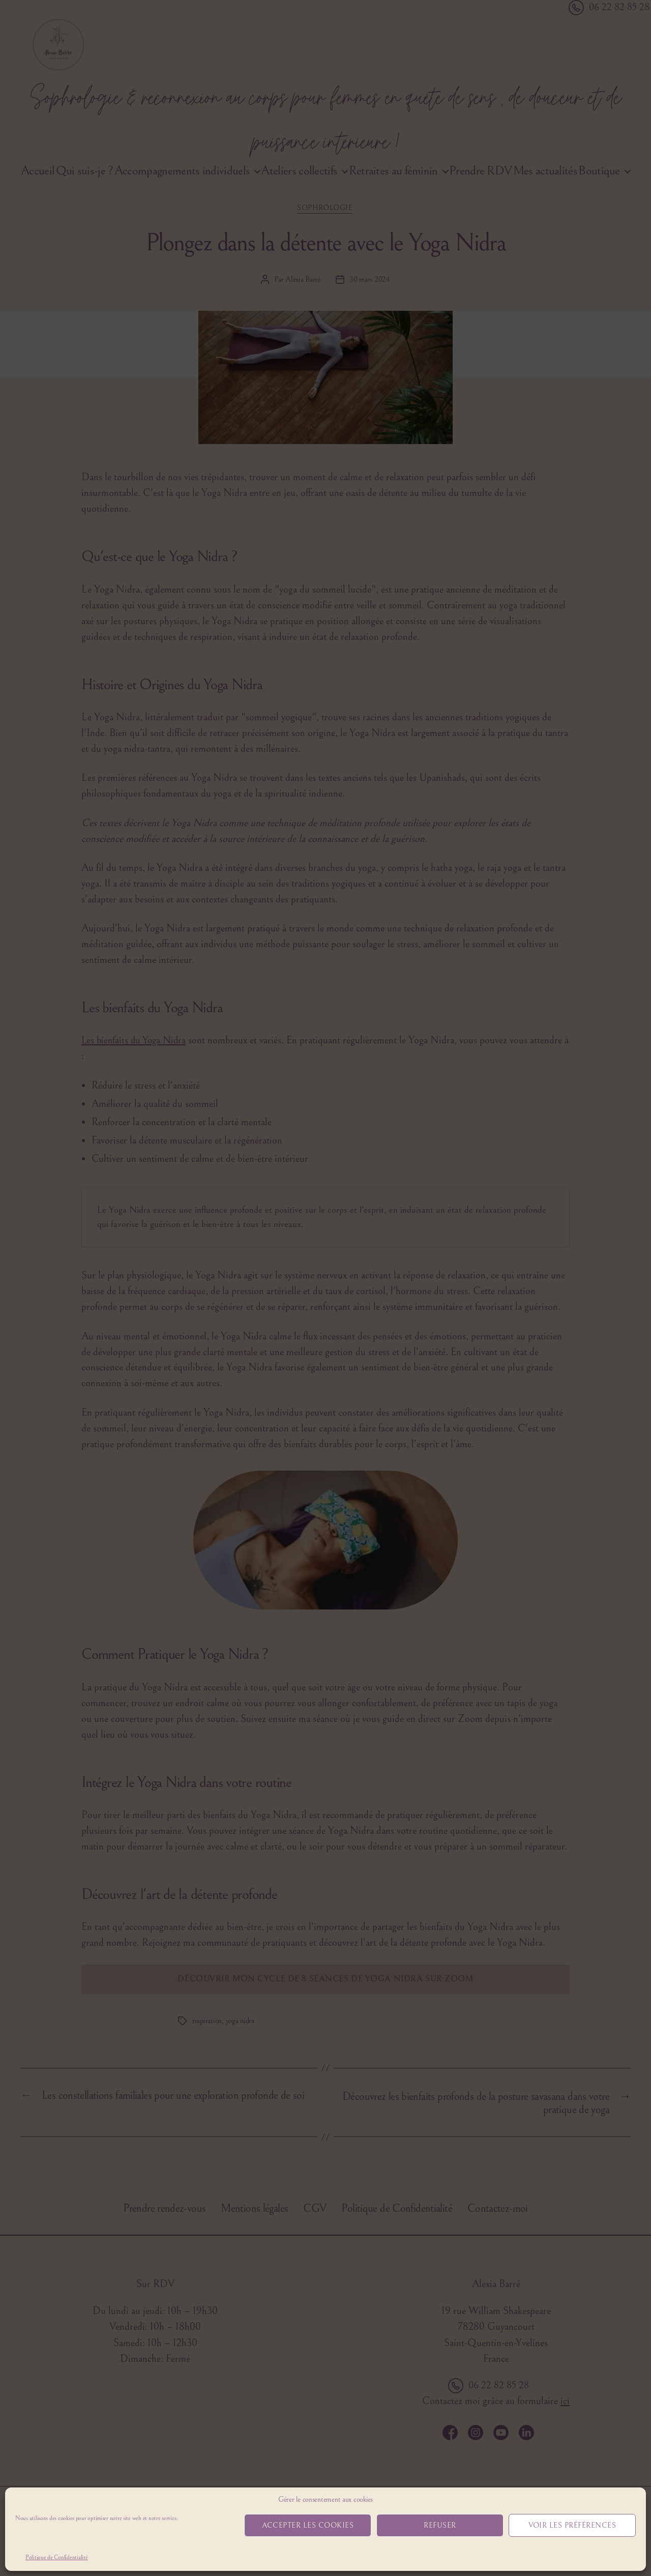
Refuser (440, 2525)
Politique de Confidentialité (56, 2557)
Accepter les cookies (308, 2525)
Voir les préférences (572, 2525)
